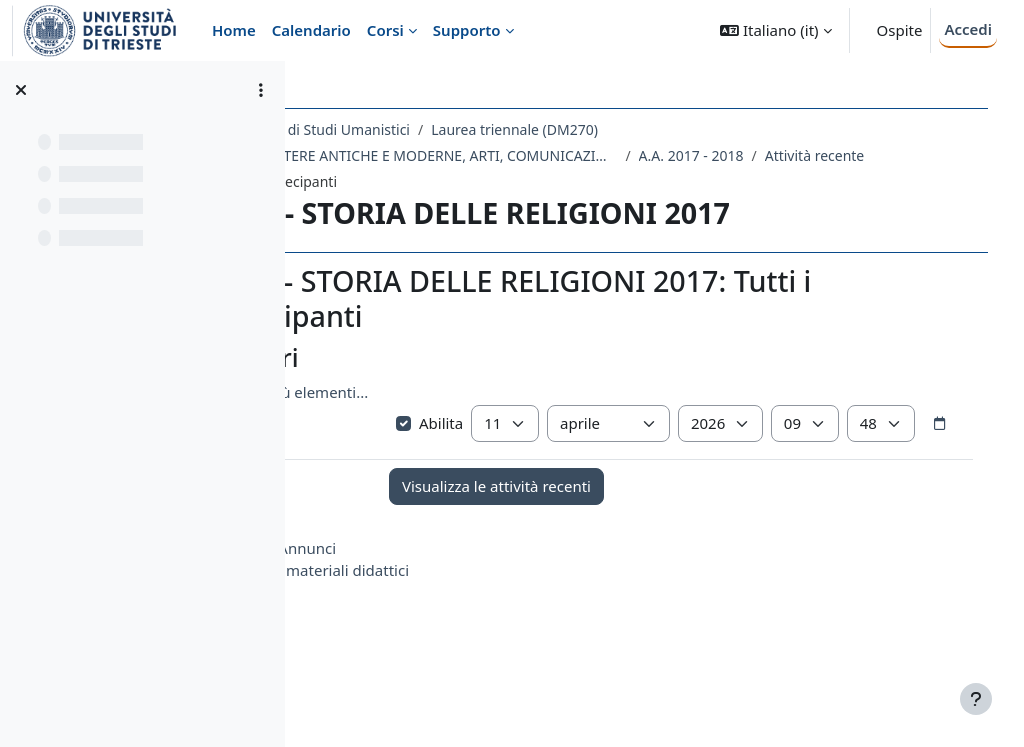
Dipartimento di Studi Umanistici (431, 129)
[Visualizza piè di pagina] (976, 699)
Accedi (968, 29)
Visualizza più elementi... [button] (410, 397)
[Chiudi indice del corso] (21, 90)
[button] (775, 30)
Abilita (520, 428)
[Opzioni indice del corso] (261, 90)
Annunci (435, 593)
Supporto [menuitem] (467, 30)
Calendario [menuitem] (311, 30)
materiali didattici (475, 615)
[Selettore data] (580, 468)
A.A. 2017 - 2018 (818, 155)
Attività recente (395, 181)
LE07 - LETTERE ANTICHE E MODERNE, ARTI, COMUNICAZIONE (545, 155)
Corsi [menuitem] (385, 30)
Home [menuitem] (234, 30)
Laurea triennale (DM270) (642, 129)
